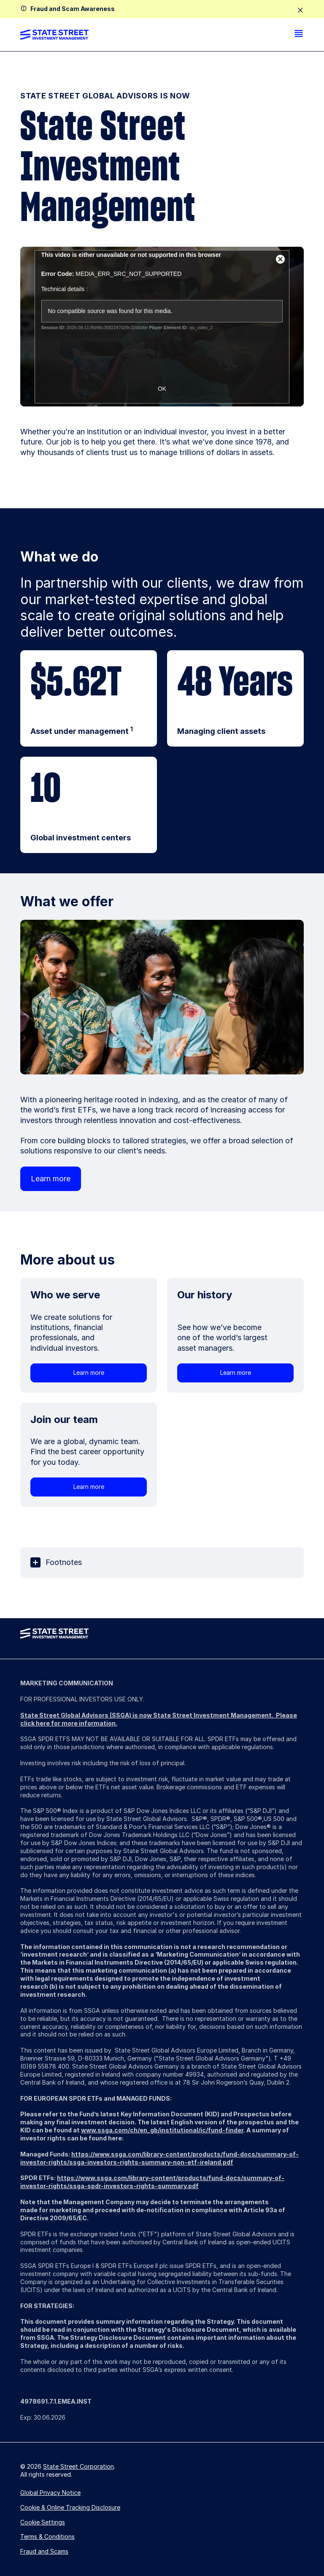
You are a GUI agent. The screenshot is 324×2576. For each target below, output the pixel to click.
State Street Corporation (78, 2466)
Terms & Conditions (47, 2536)
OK (162, 388)
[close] (300, 11)
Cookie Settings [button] (42, 2522)
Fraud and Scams (44, 2551)
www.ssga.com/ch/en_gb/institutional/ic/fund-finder (162, 2130)
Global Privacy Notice (50, 2492)
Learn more (50, 1178)
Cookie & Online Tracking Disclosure (70, 2507)
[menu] (299, 34)
